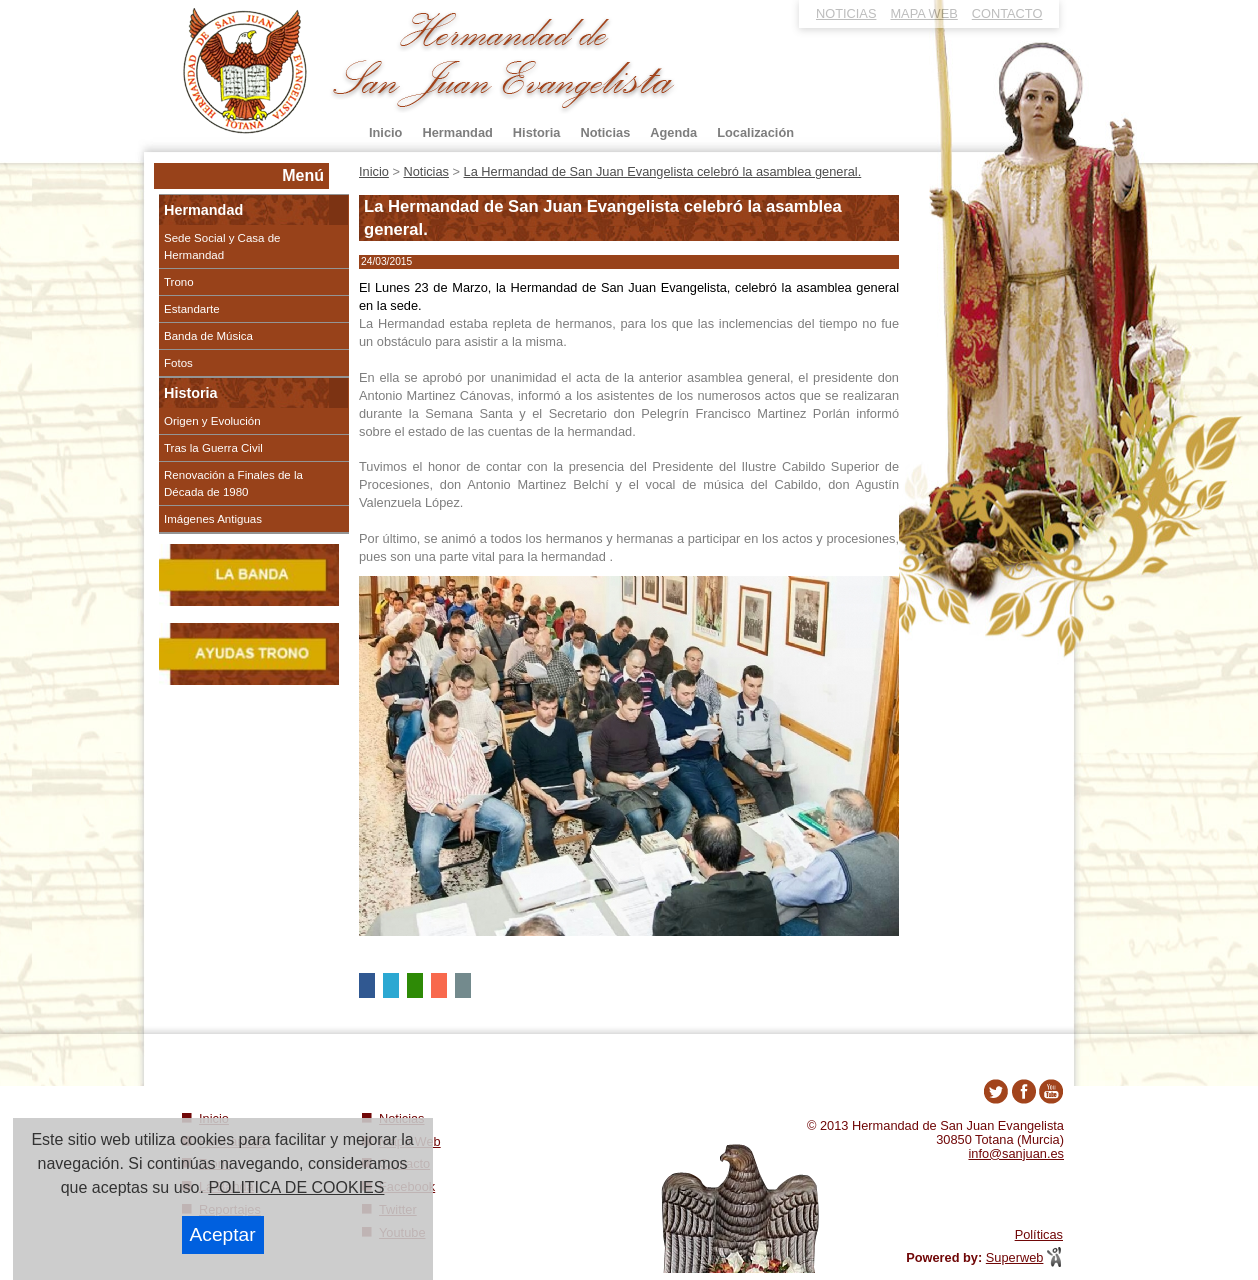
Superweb (1015, 1257)
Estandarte (192, 309)
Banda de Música (208, 336)
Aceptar (223, 1234)
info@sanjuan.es (1016, 1153)
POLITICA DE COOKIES (296, 1187)
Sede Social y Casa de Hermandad (222, 246)
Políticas (1039, 1234)
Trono (179, 282)
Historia (191, 393)
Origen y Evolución (212, 421)
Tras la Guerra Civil (213, 448)
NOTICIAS (846, 13)
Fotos (178, 363)
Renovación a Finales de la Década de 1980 (233, 483)
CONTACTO (1007, 13)
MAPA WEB (923, 13)
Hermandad (203, 210)
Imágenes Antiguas (213, 519)
